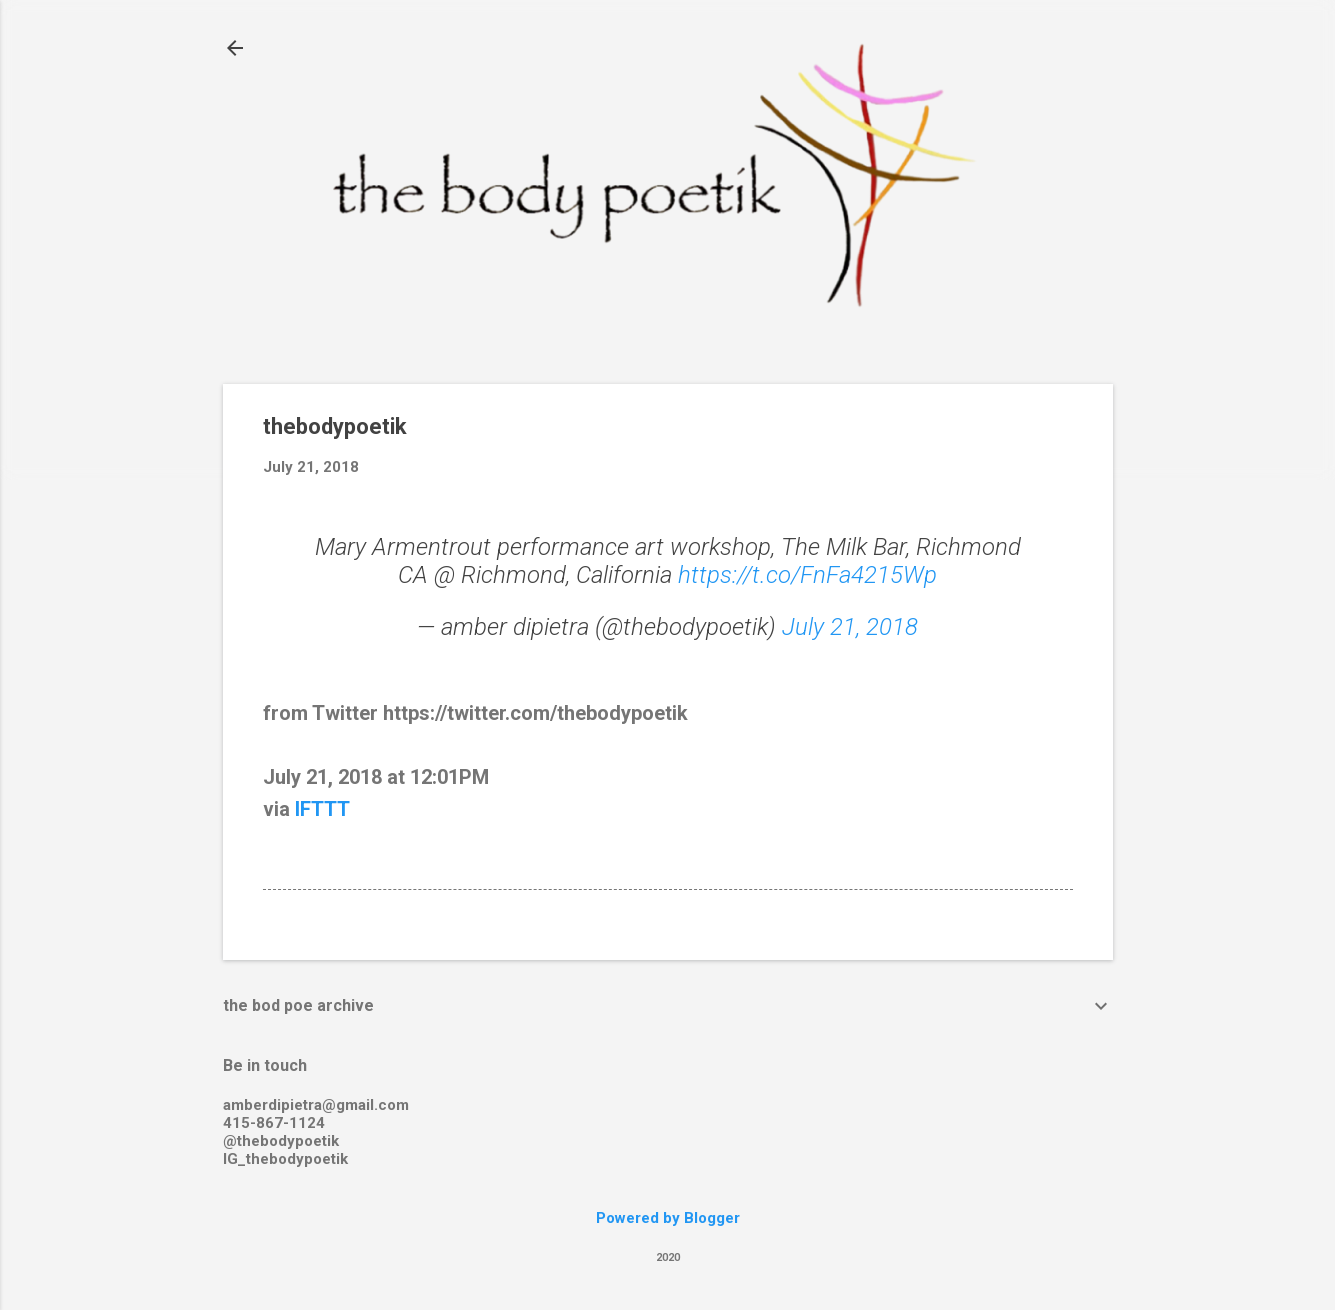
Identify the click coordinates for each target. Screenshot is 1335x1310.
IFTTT (322, 809)
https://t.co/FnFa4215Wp (807, 575)
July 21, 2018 (850, 627)
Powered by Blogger (668, 1218)
